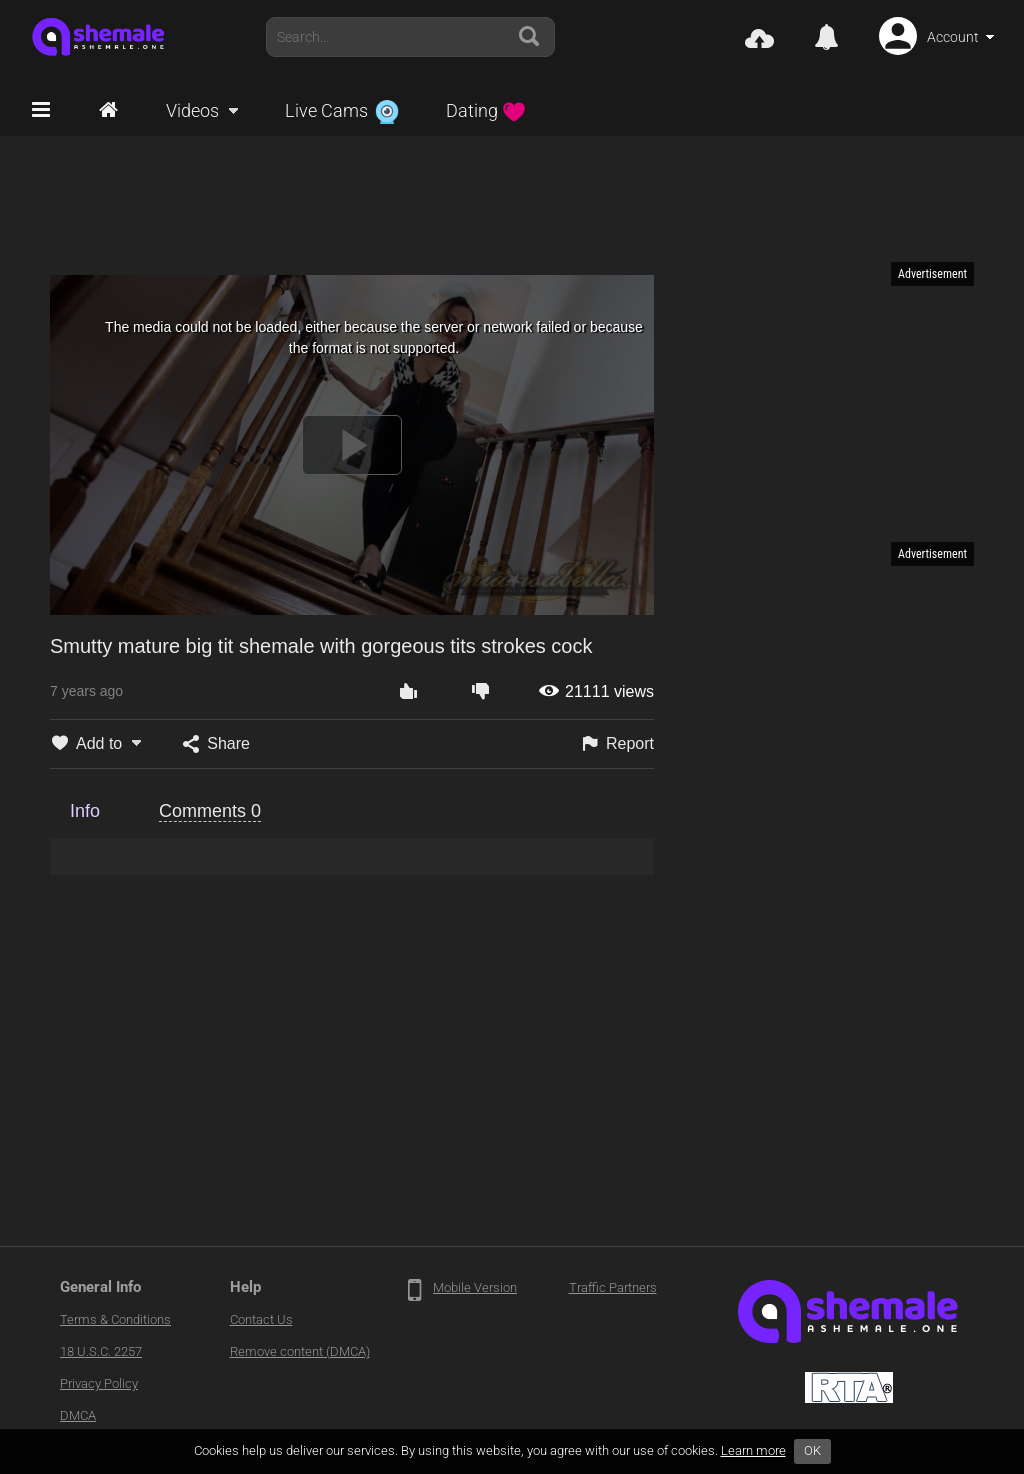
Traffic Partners (613, 1287)
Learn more (753, 1450)
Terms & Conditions (115, 1319)
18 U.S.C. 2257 (101, 1351)
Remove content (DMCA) (300, 1351)
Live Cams (342, 110)
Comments (210, 811)
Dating (486, 110)
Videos (192, 110)
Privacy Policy (99, 1383)
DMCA (78, 1415)
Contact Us (261, 1319)
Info (85, 811)
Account (953, 37)
